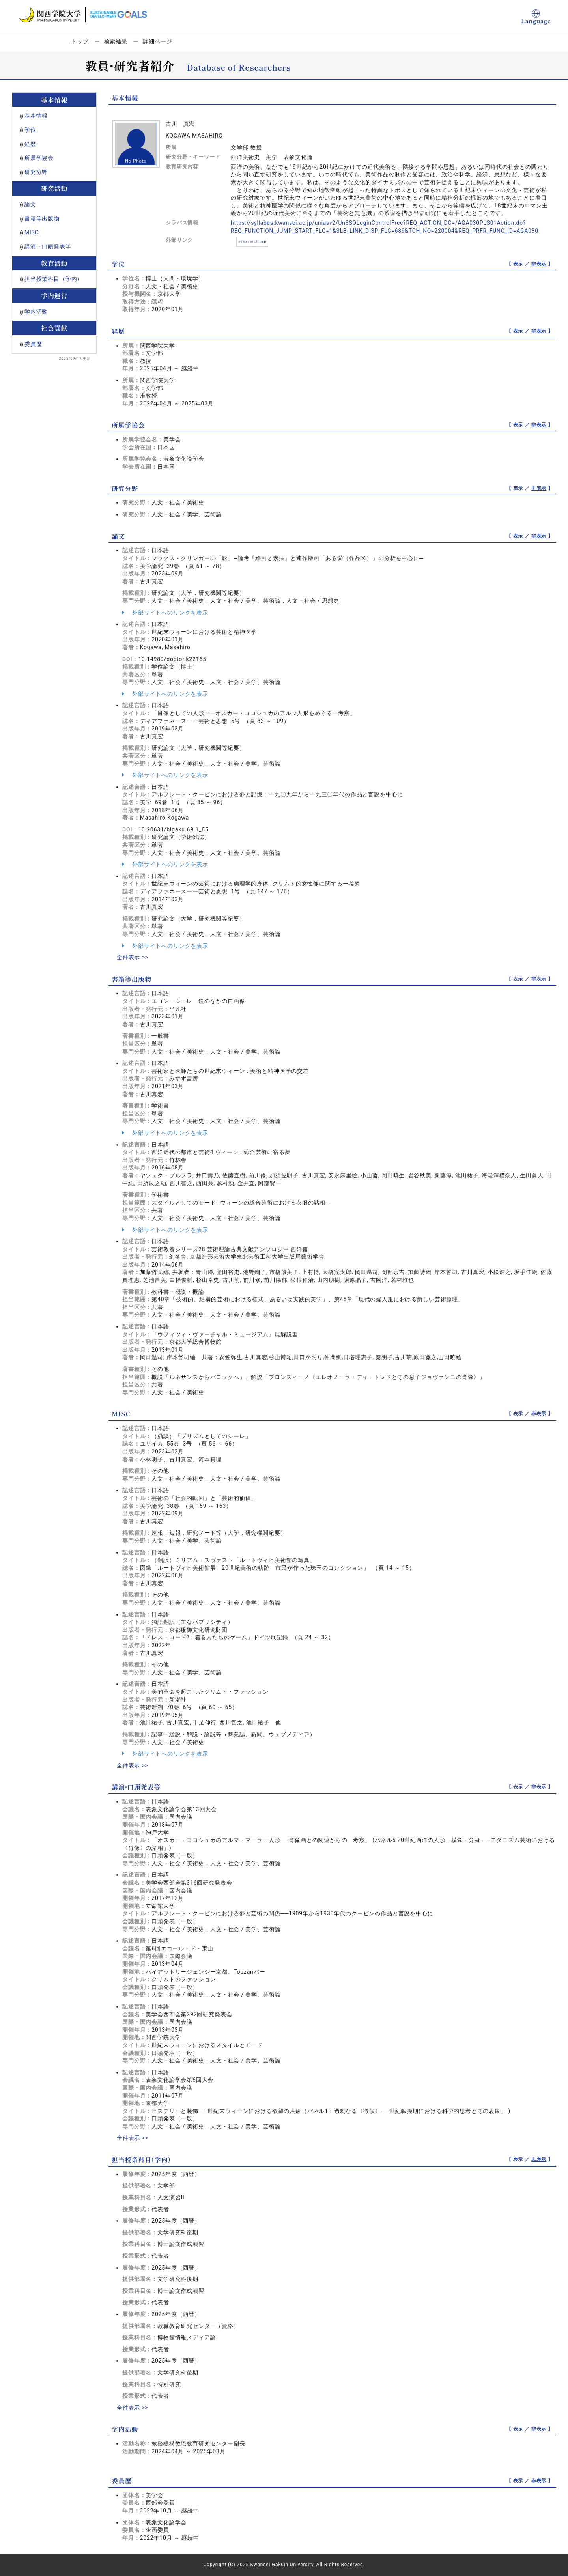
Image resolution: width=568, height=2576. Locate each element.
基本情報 (36, 115)
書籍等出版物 (42, 218)
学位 (30, 130)
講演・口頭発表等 (47, 246)
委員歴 (33, 344)
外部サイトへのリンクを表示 (165, 612)
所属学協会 (39, 158)
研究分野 (36, 172)
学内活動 (36, 311)
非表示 (539, 264)
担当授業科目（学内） (53, 279)
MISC (31, 232)
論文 (30, 204)
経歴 (30, 144)
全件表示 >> (132, 957)
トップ (80, 41)
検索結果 (115, 41)
